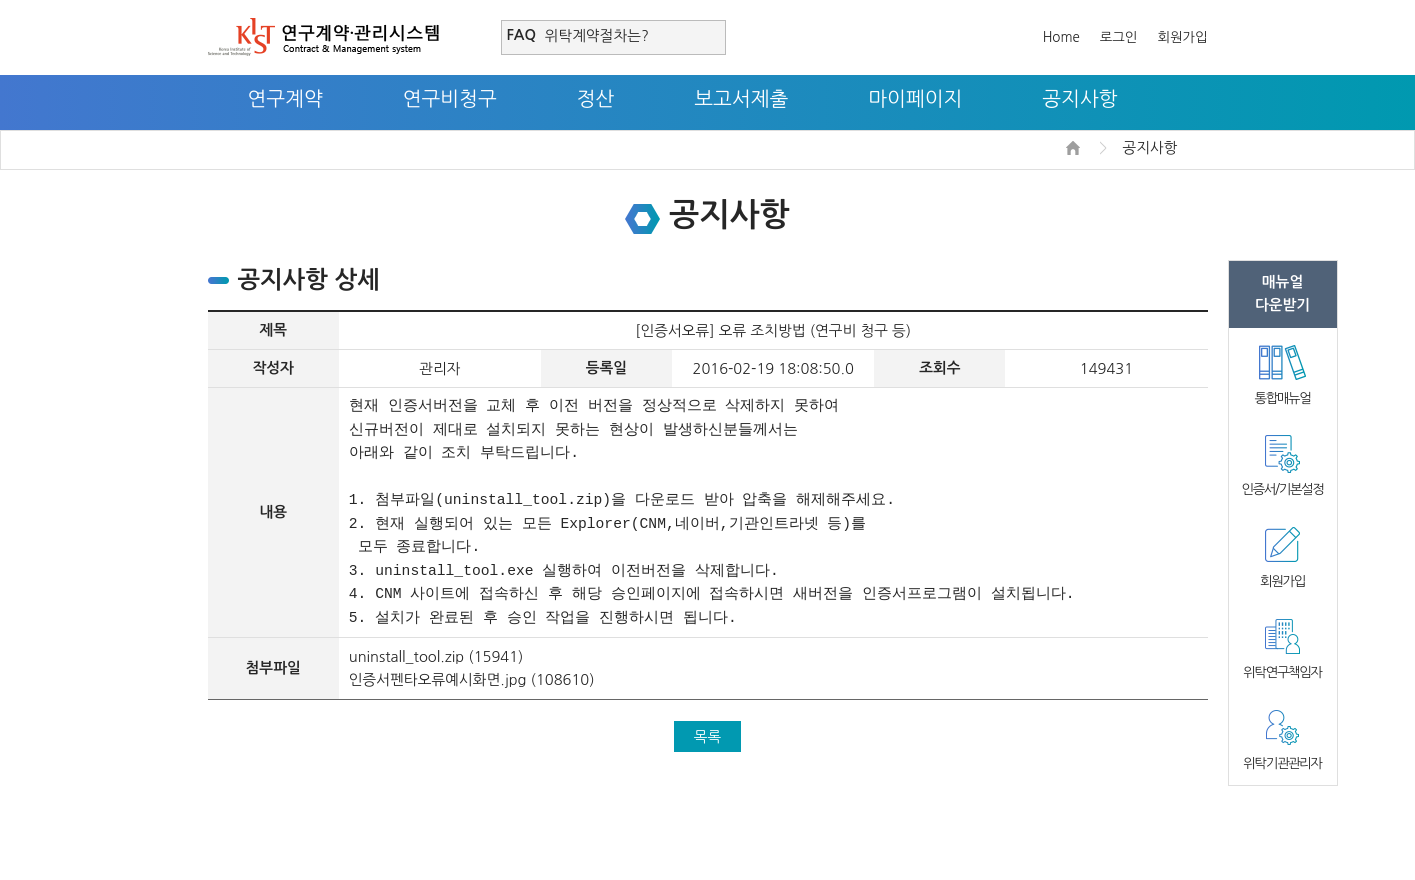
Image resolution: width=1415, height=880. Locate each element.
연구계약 (285, 99)
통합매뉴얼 (1283, 398)
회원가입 (1182, 37)
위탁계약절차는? (597, 35)
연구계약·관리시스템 (323, 37)
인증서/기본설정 (1282, 489)
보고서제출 (741, 99)
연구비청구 (450, 99)
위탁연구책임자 (1282, 672)
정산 (596, 99)
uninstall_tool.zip (406, 656)
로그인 (1119, 37)
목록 (708, 736)
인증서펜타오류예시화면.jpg (438, 679)
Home (1061, 37)
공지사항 (1079, 99)
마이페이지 (915, 99)
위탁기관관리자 (1282, 763)
